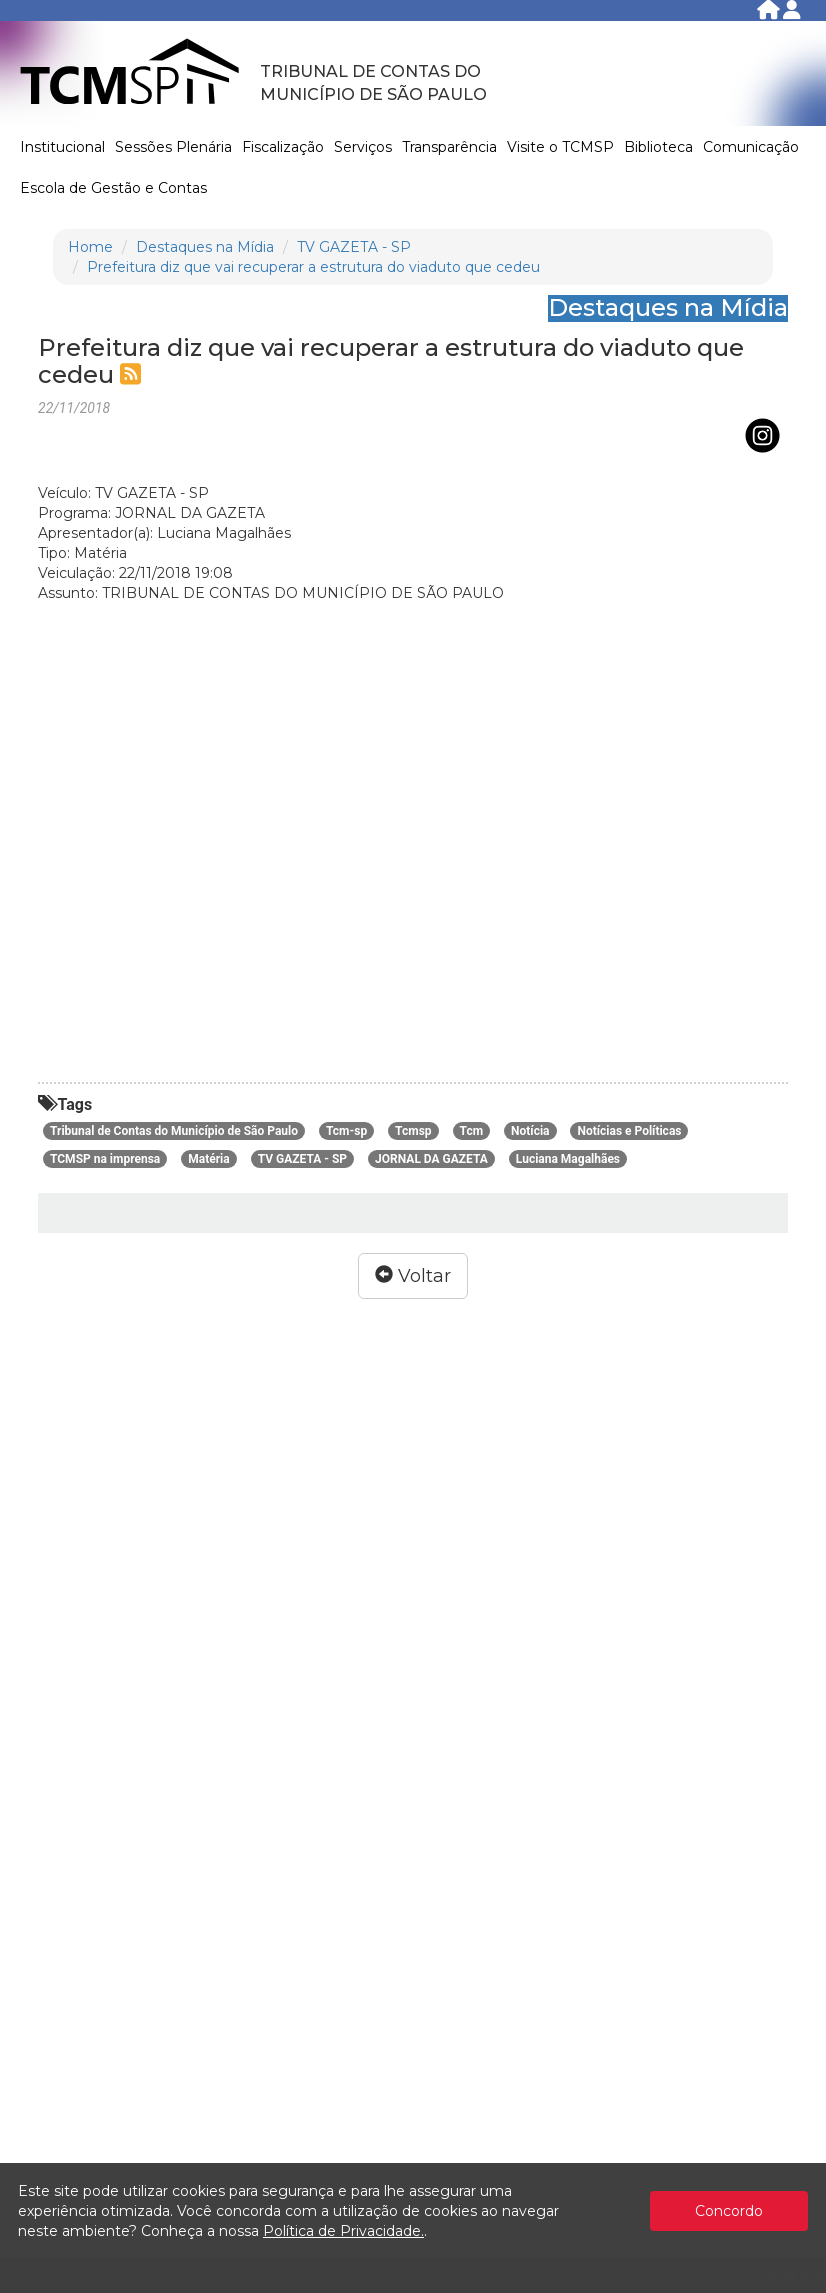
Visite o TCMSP (560, 147)
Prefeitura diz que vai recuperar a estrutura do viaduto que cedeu (313, 267)
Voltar (413, 1276)
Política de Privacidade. (343, 2231)
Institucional (62, 147)
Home (90, 247)
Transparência (449, 147)
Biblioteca (658, 147)
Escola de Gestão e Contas (113, 188)
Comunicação (751, 147)
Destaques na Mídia (205, 247)
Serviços (363, 147)
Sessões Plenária (173, 147)
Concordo (729, 2211)
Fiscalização (283, 147)
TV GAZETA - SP (354, 247)
